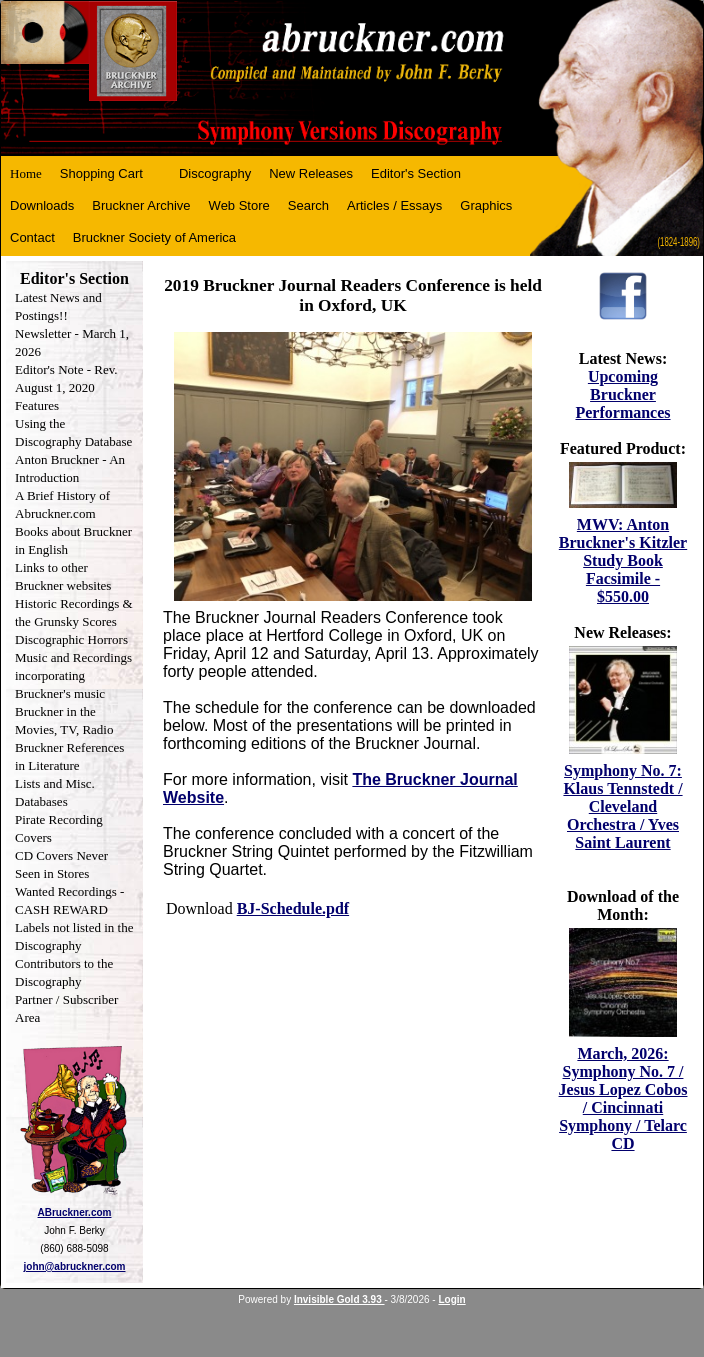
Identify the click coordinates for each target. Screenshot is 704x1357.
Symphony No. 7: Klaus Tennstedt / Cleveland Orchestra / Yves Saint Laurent (622, 806)
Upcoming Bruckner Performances (622, 394)
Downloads (42, 205)
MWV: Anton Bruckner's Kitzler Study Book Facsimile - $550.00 (623, 560)
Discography (215, 173)
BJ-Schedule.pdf (293, 908)
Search (308, 205)
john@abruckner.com (75, 1266)
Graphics (486, 205)
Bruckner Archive (141, 205)
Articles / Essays (394, 205)
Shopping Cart (101, 173)
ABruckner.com (75, 1212)
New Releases (311, 173)
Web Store (239, 205)
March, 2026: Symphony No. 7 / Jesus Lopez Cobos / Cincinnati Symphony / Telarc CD (623, 1098)
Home (26, 173)
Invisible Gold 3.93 (339, 1299)
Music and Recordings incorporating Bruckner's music (73, 675)
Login (451, 1299)
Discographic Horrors (71, 639)
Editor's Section (416, 173)
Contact (32, 237)
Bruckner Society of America (154, 237)
